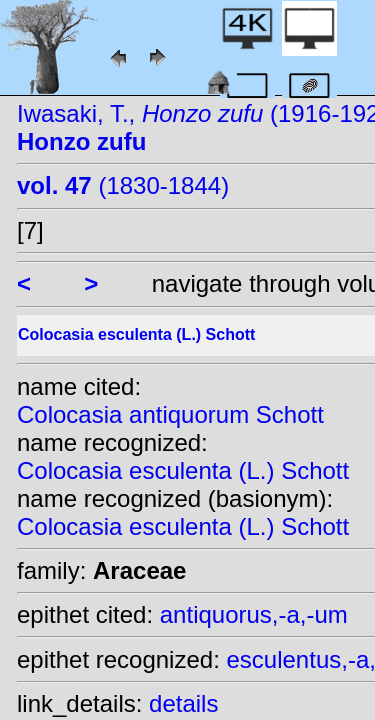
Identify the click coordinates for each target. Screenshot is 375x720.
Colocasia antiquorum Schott (170, 414)
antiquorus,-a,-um (254, 614)
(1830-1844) (123, 185)
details (183, 703)
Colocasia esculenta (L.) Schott (183, 470)
